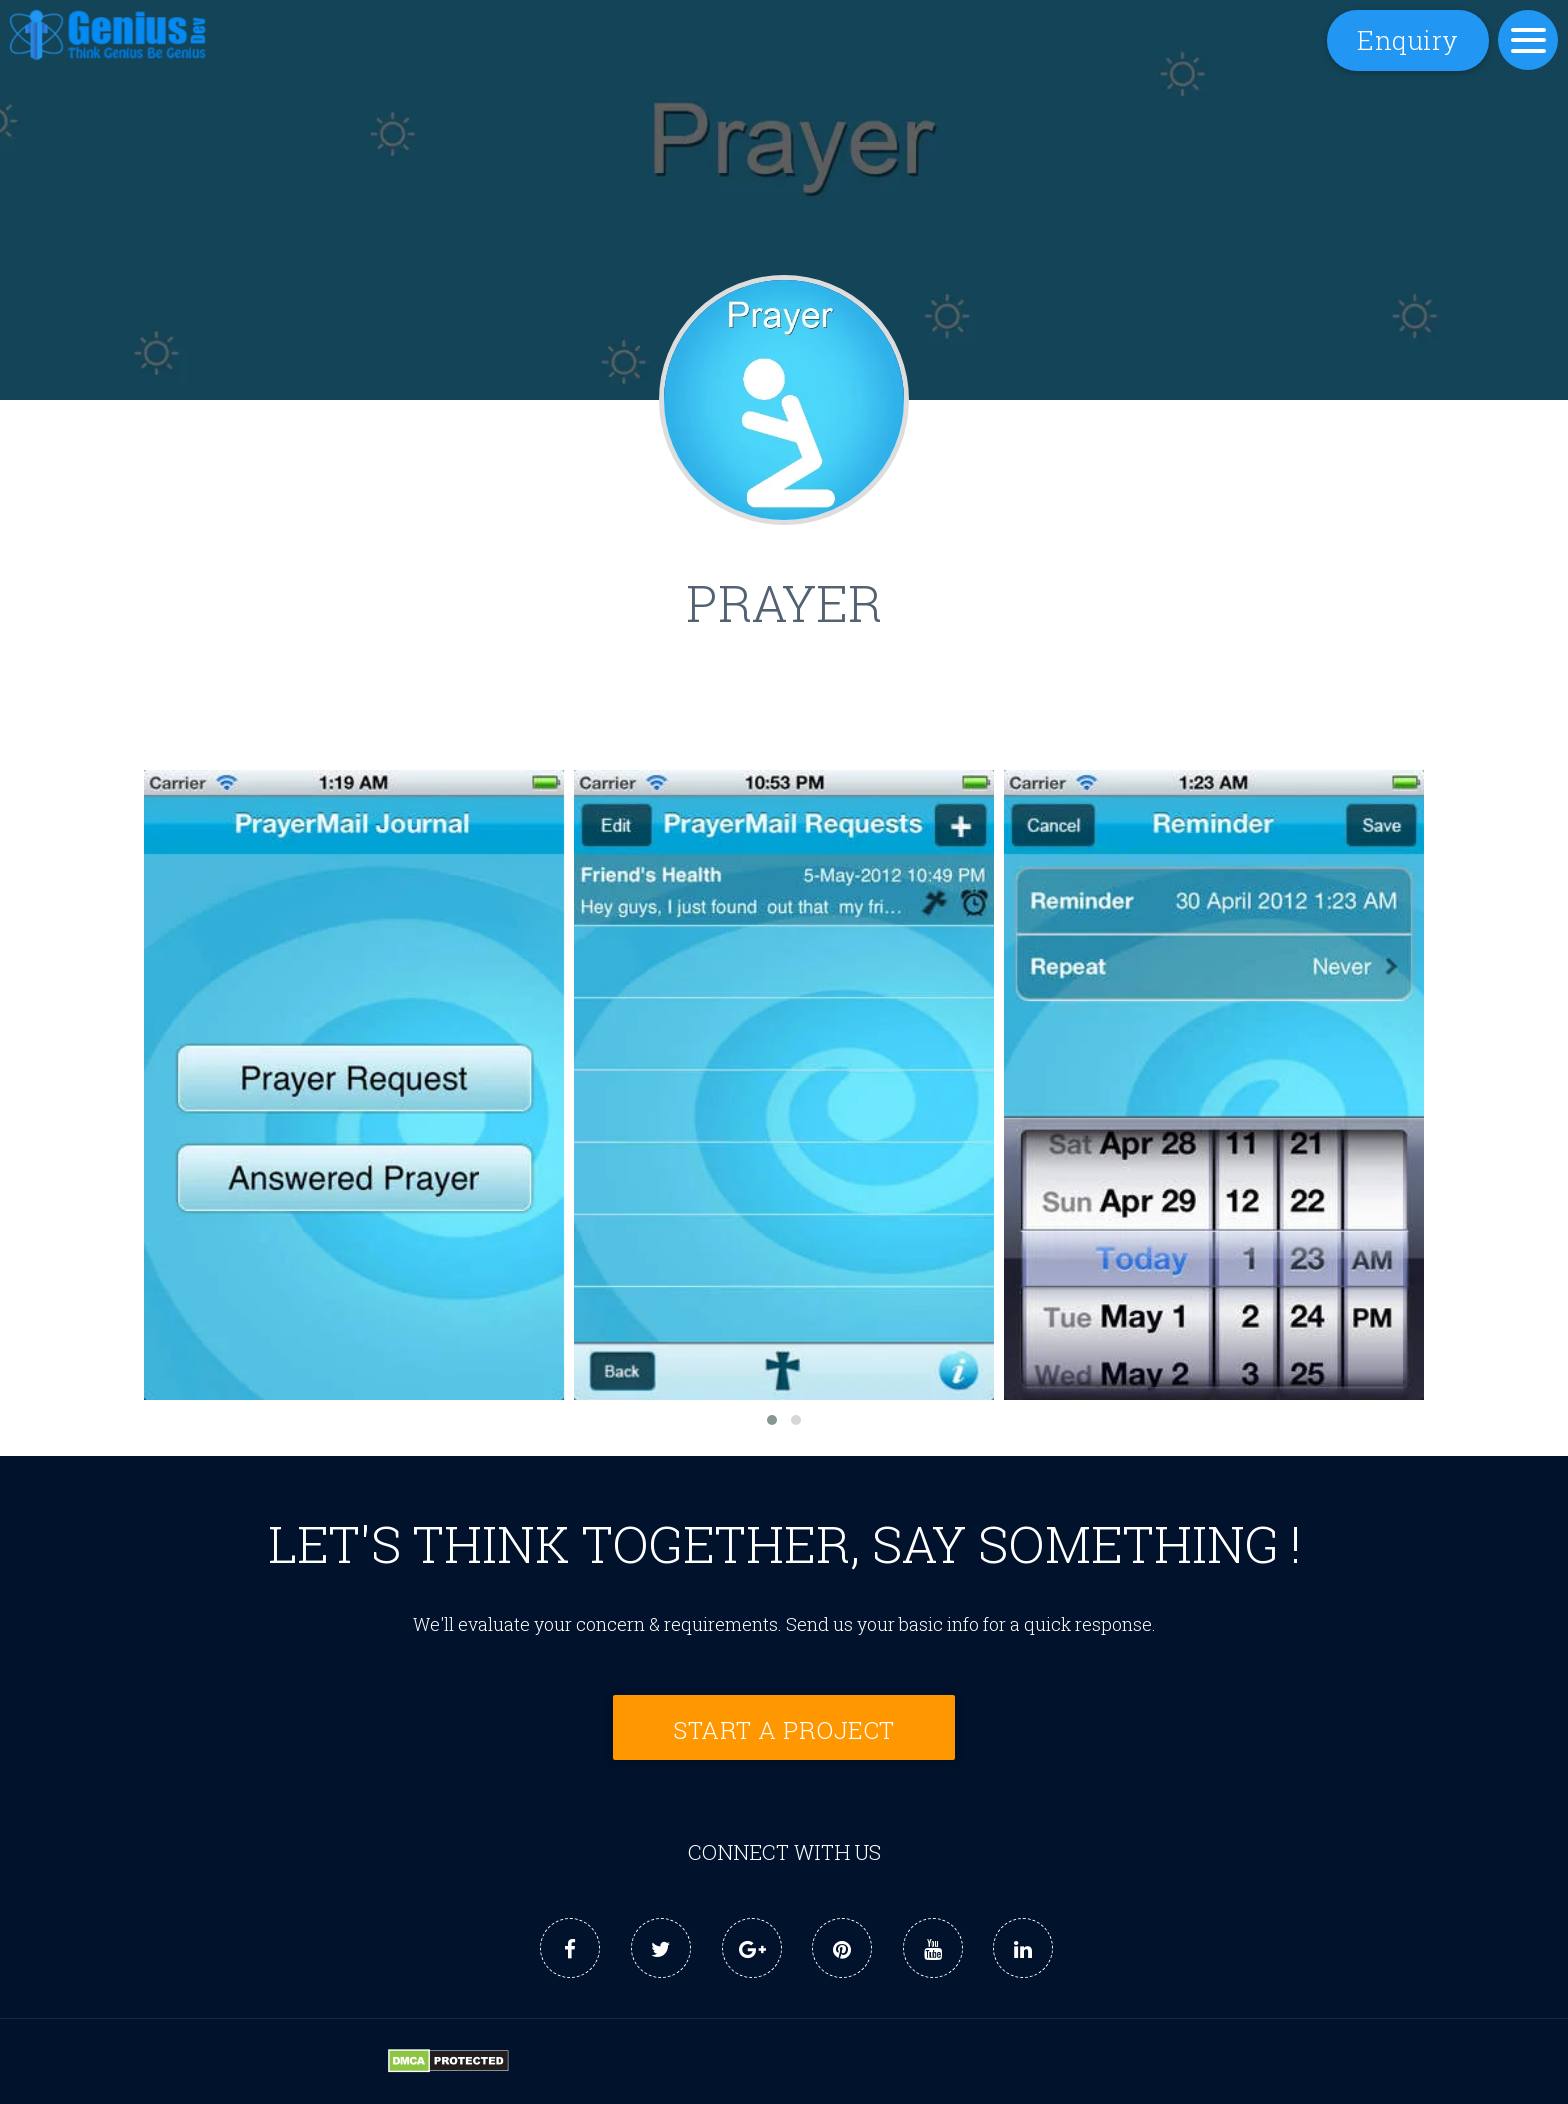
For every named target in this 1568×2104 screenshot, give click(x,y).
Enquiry (1408, 40)
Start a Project (784, 1729)
